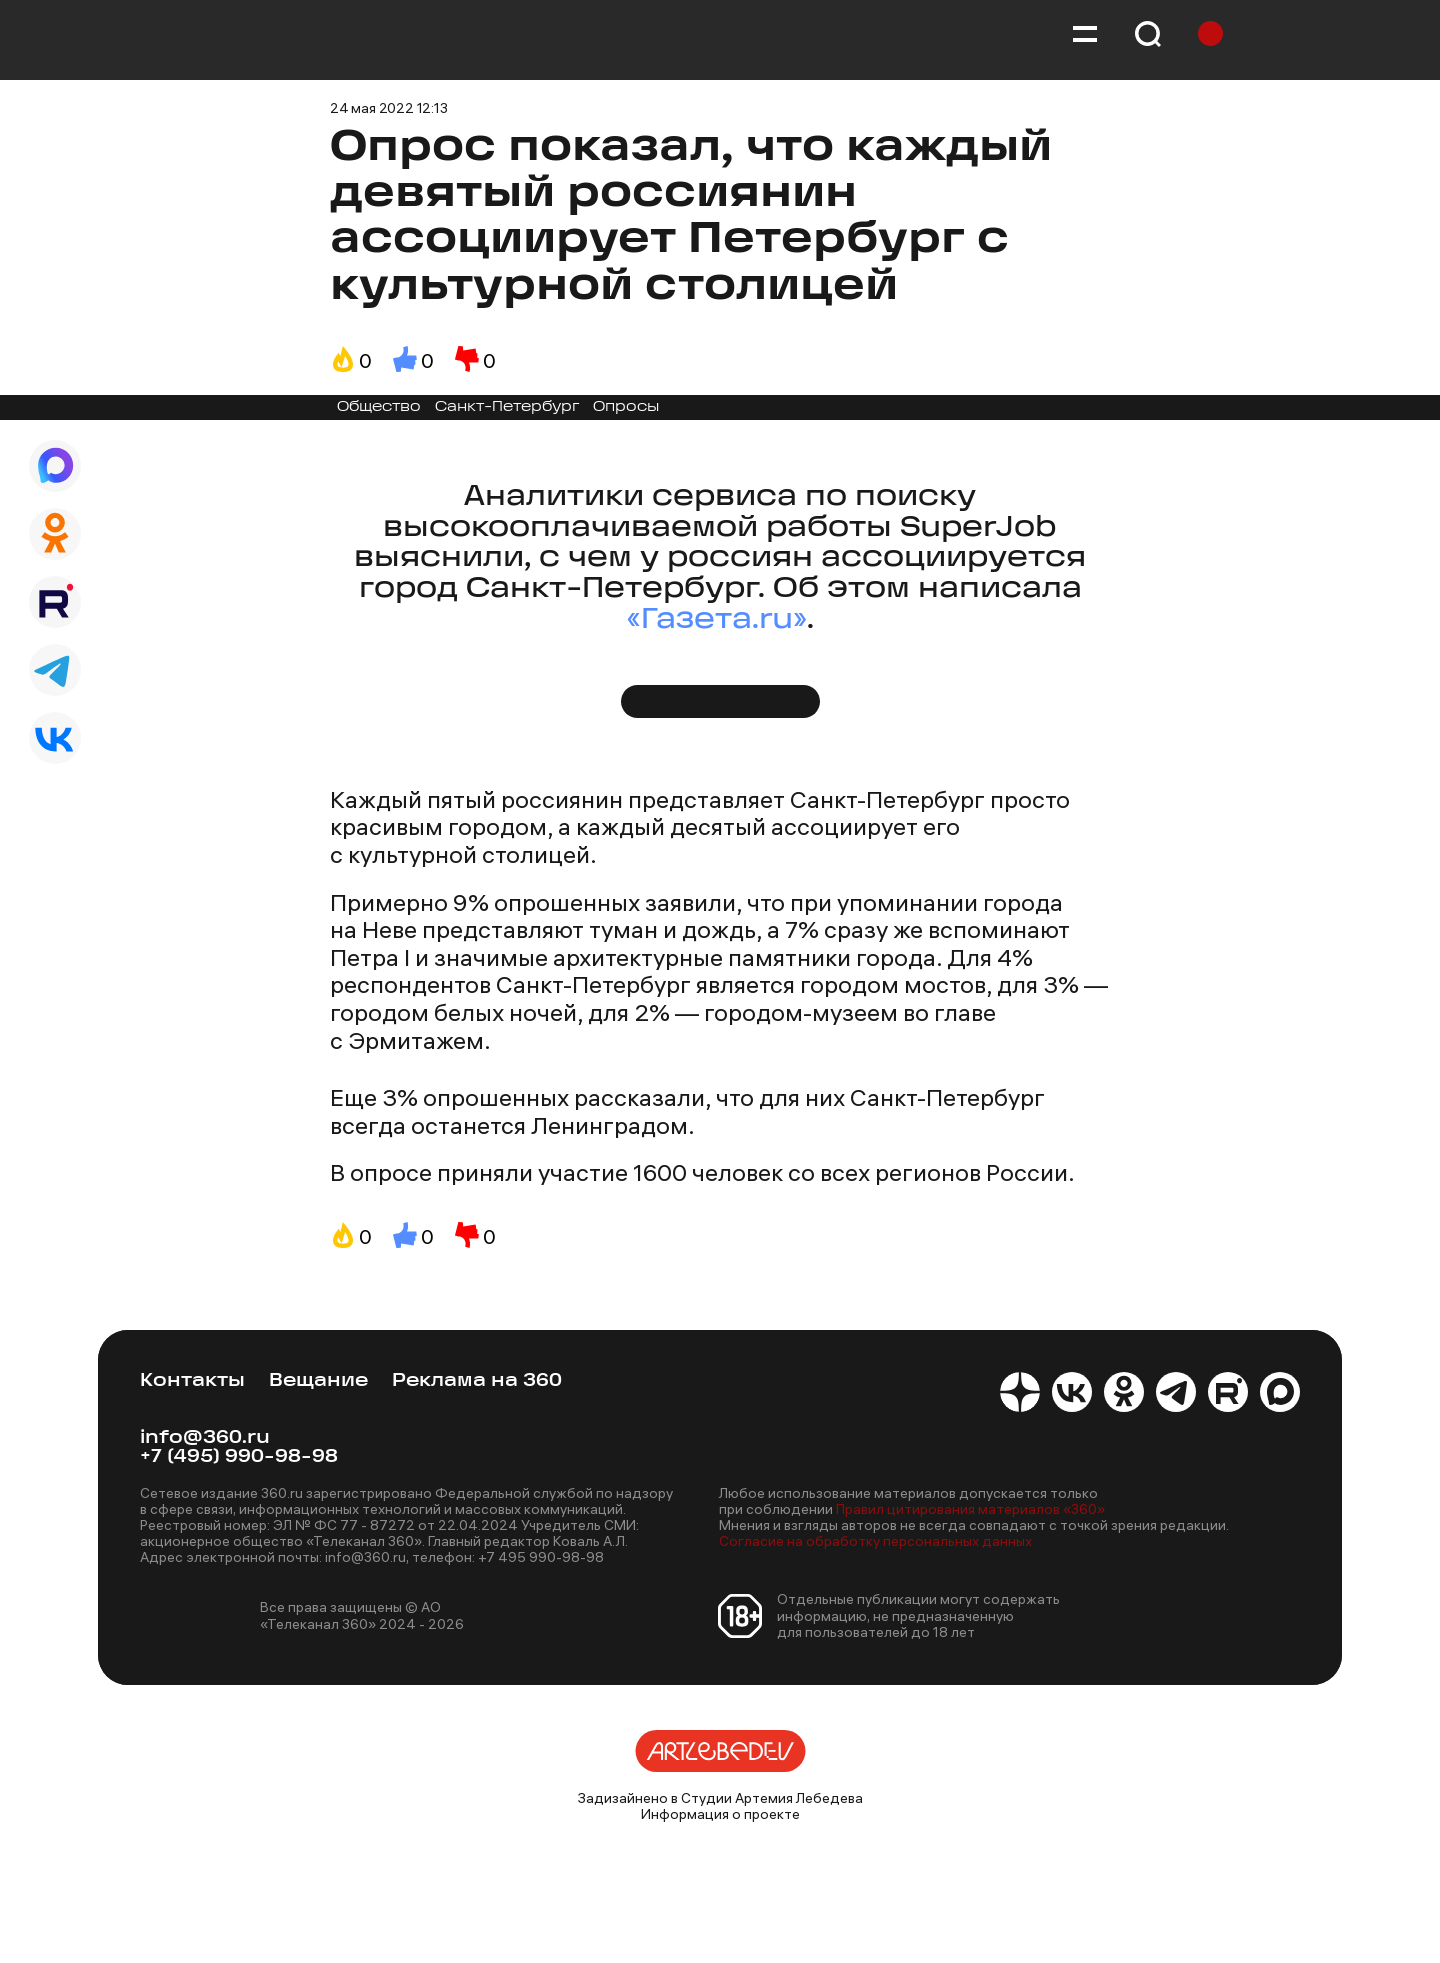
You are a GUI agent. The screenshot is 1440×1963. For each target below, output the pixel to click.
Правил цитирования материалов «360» (970, 1509)
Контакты (192, 1381)
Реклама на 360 (477, 1381)
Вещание (318, 1381)
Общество (379, 407)
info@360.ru (205, 1438)
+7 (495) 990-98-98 (239, 1457)
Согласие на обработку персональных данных (875, 1541)
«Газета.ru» (717, 620)
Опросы (626, 407)
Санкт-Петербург (507, 407)
